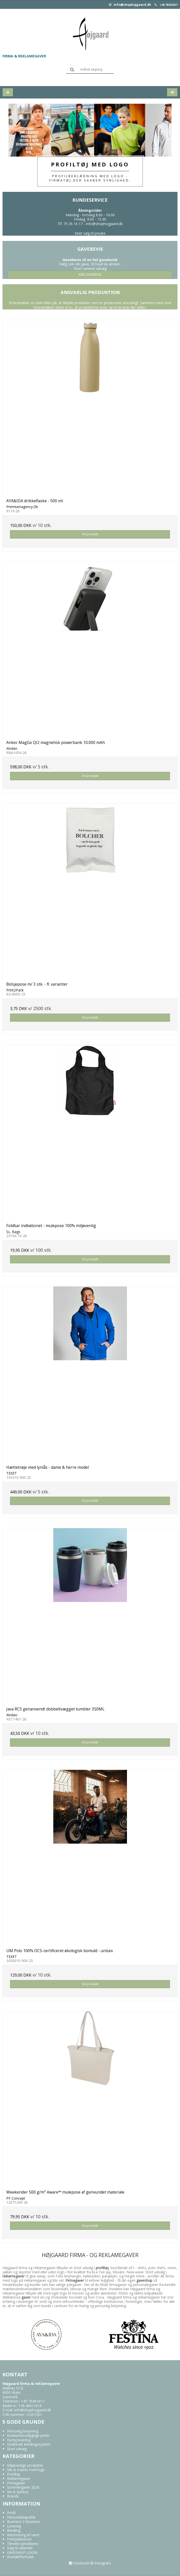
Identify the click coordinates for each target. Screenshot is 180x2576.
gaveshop (145, 2280)
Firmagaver (75, 2280)
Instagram (100, 2563)
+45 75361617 (168, 5)
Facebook (79, 2563)
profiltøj (102, 2267)
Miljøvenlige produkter (25, 2465)
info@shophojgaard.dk (130, 5)
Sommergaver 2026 (23, 2487)
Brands (13, 2496)
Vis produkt (90, 534)
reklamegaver (14, 2276)
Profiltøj (13, 2474)
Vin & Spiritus (17, 2491)
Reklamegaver (18, 2478)
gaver (26, 2297)
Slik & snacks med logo (26, 2469)
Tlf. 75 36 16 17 (70, 223)
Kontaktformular (20, 2556)
